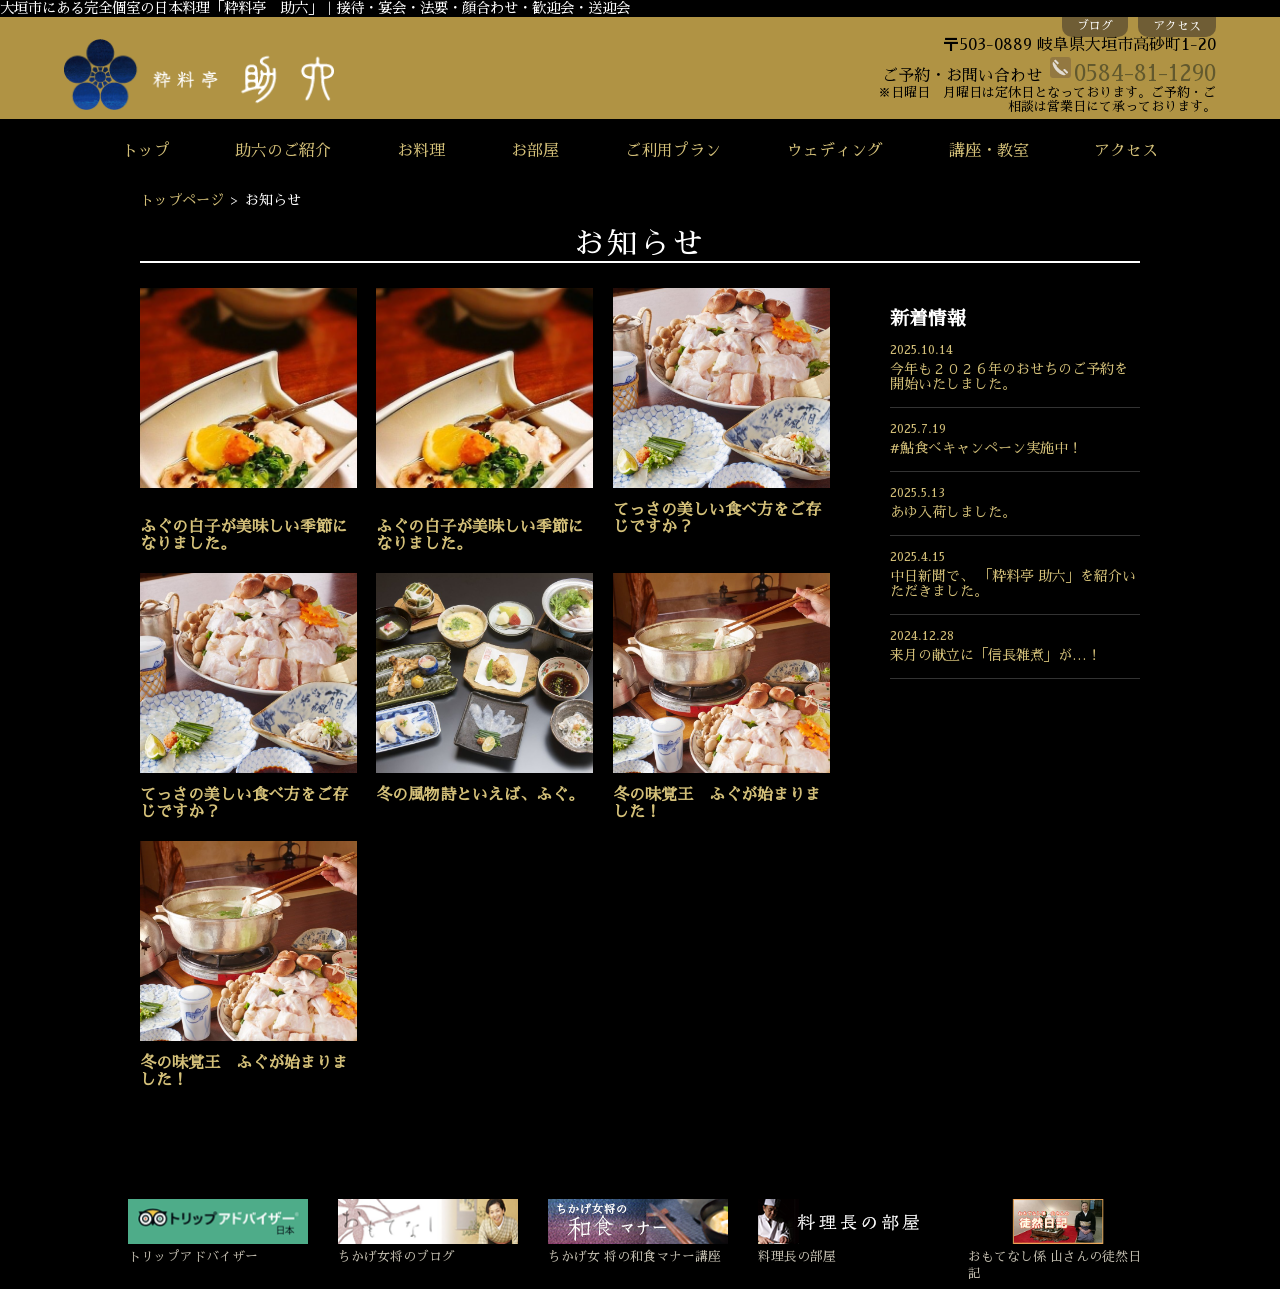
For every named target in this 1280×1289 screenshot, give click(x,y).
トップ (146, 151)
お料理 (421, 151)
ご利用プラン (673, 151)
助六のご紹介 (283, 151)
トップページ (182, 200)
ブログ (1095, 26)
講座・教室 (989, 151)
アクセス (1177, 26)
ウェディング (835, 151)
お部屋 (535, 151)
